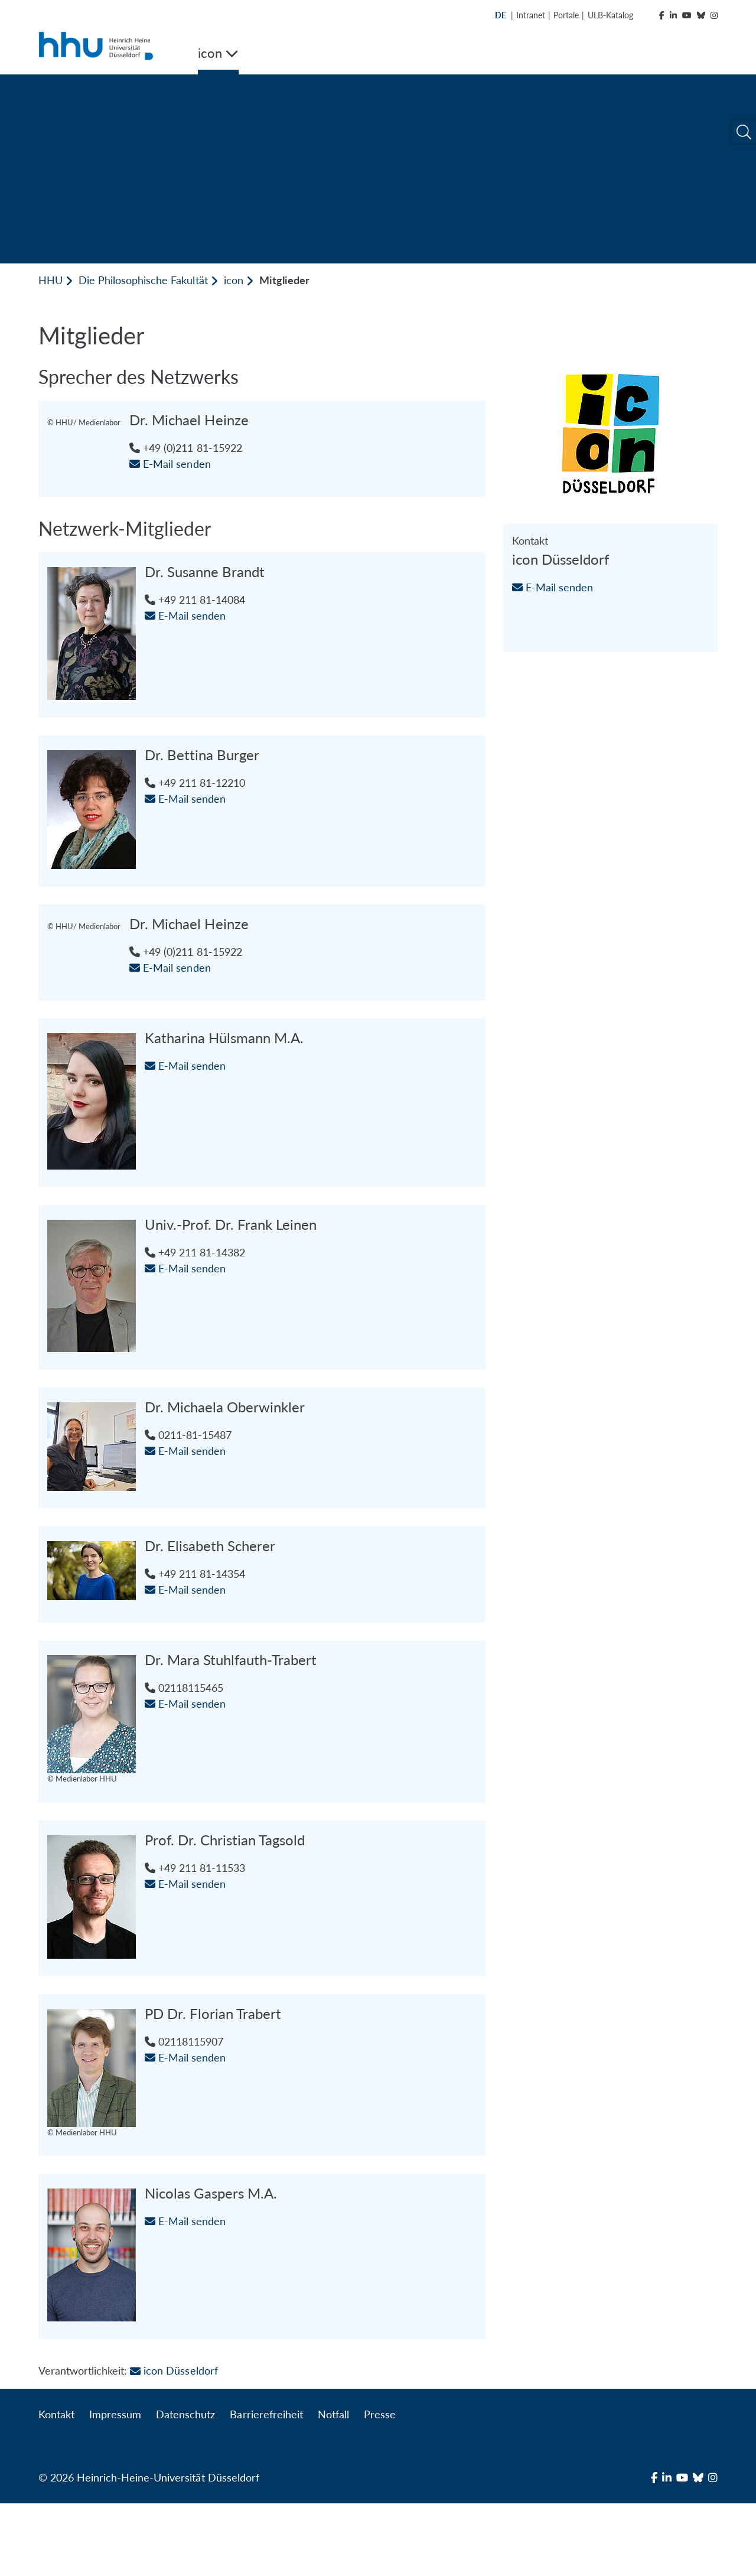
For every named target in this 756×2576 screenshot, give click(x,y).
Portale (566, 15)
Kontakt (56, 2486)
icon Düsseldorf (173, 2443)
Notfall (333, 2486)
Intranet (530, 15)
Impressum (115, 2486)
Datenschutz (185, 2486)
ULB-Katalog (610, 15)
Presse (380, 2486)
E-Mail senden (185, 463)
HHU (50, 279)
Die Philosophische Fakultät (143, 279)
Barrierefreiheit (266, 2486)
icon (233, 279)
